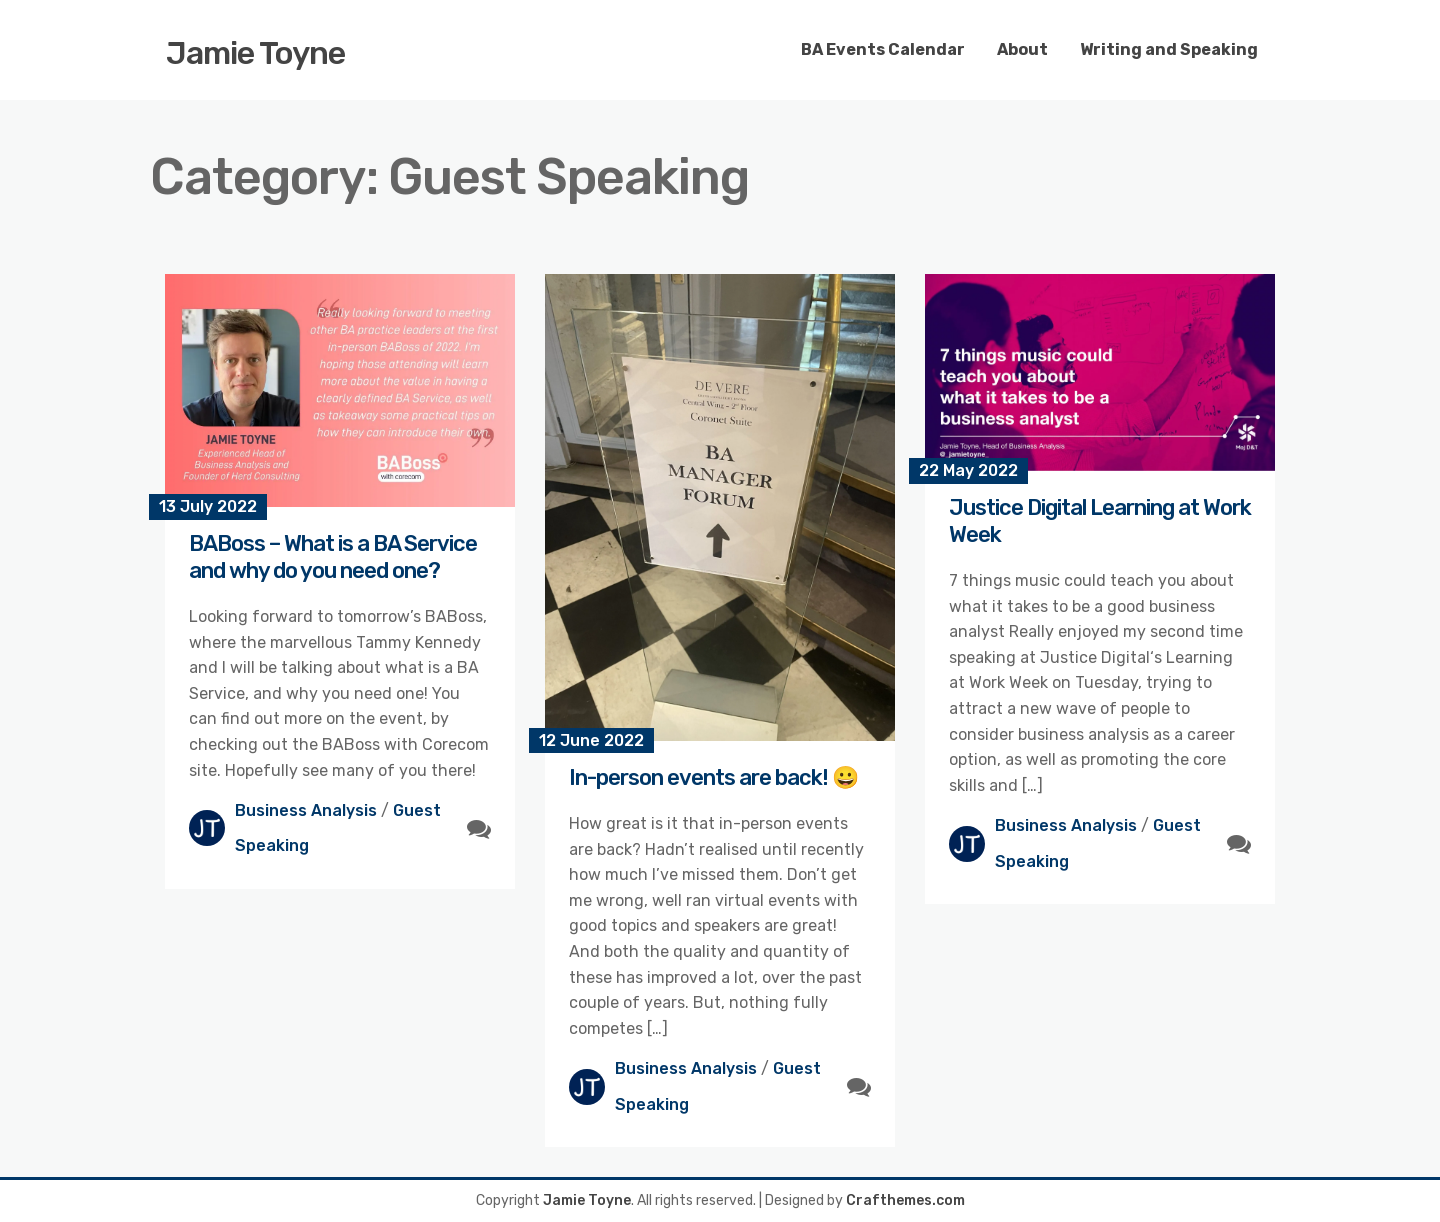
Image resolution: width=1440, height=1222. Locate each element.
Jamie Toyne (255, 53)
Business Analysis (306, 810)
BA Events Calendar (883, 49)
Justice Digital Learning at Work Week (1100, 520)
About (1022, 49)
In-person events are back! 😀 (713, 777)
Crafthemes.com (905, 1200)
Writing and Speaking (1169, 49)
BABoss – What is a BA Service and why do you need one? (333, 556)
